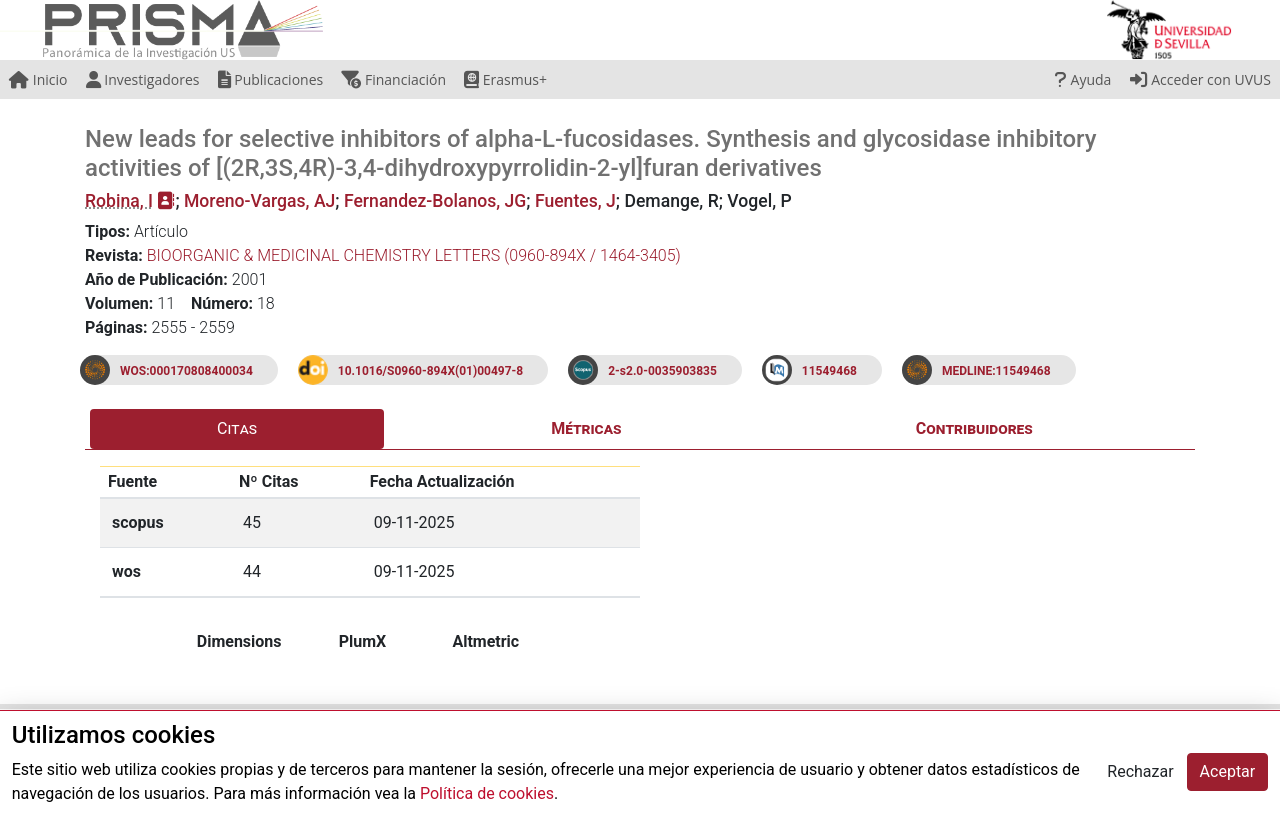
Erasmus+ (505, 79)
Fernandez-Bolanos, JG (435, 201)
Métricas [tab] (586, 428)
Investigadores (143, 79)
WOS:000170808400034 (186, 371)
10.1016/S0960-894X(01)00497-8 (430, 371)
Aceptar (1228, 771)
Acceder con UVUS (1200, 79)
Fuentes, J (575, 201)
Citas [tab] (237, 428)
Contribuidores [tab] (974, 428)
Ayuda (1083, 79)
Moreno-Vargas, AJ (259, 201)
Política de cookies (487, 793)
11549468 (829, 371)
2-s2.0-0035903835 (662, 371)
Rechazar (1140, 771)
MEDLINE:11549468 (996, 371)
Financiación (393, 79)
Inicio (38, 79)
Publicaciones (271, 79)
